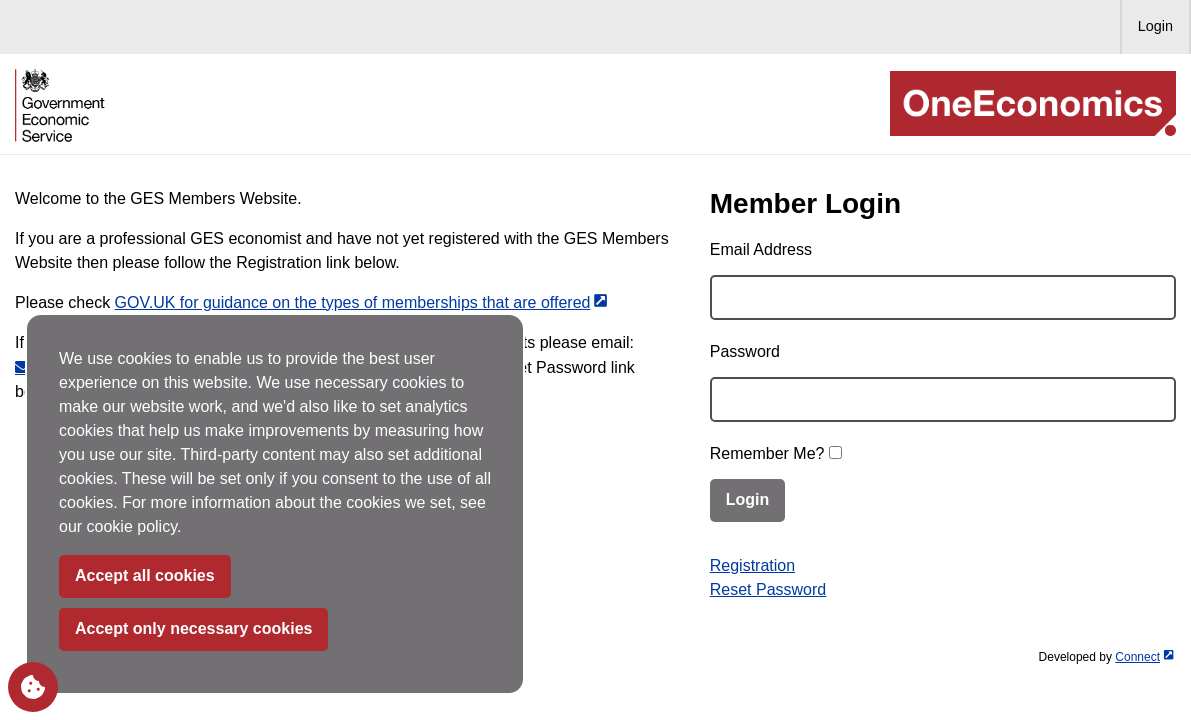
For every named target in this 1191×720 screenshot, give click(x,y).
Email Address (761, 249)
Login (1155, 26)
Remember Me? (767, 453)
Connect (1144, 657)
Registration (752, 565)
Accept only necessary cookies (193, 628)
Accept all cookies (145, 575)
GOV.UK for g (361, 302)
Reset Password (768, 589)
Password (745, 351)
